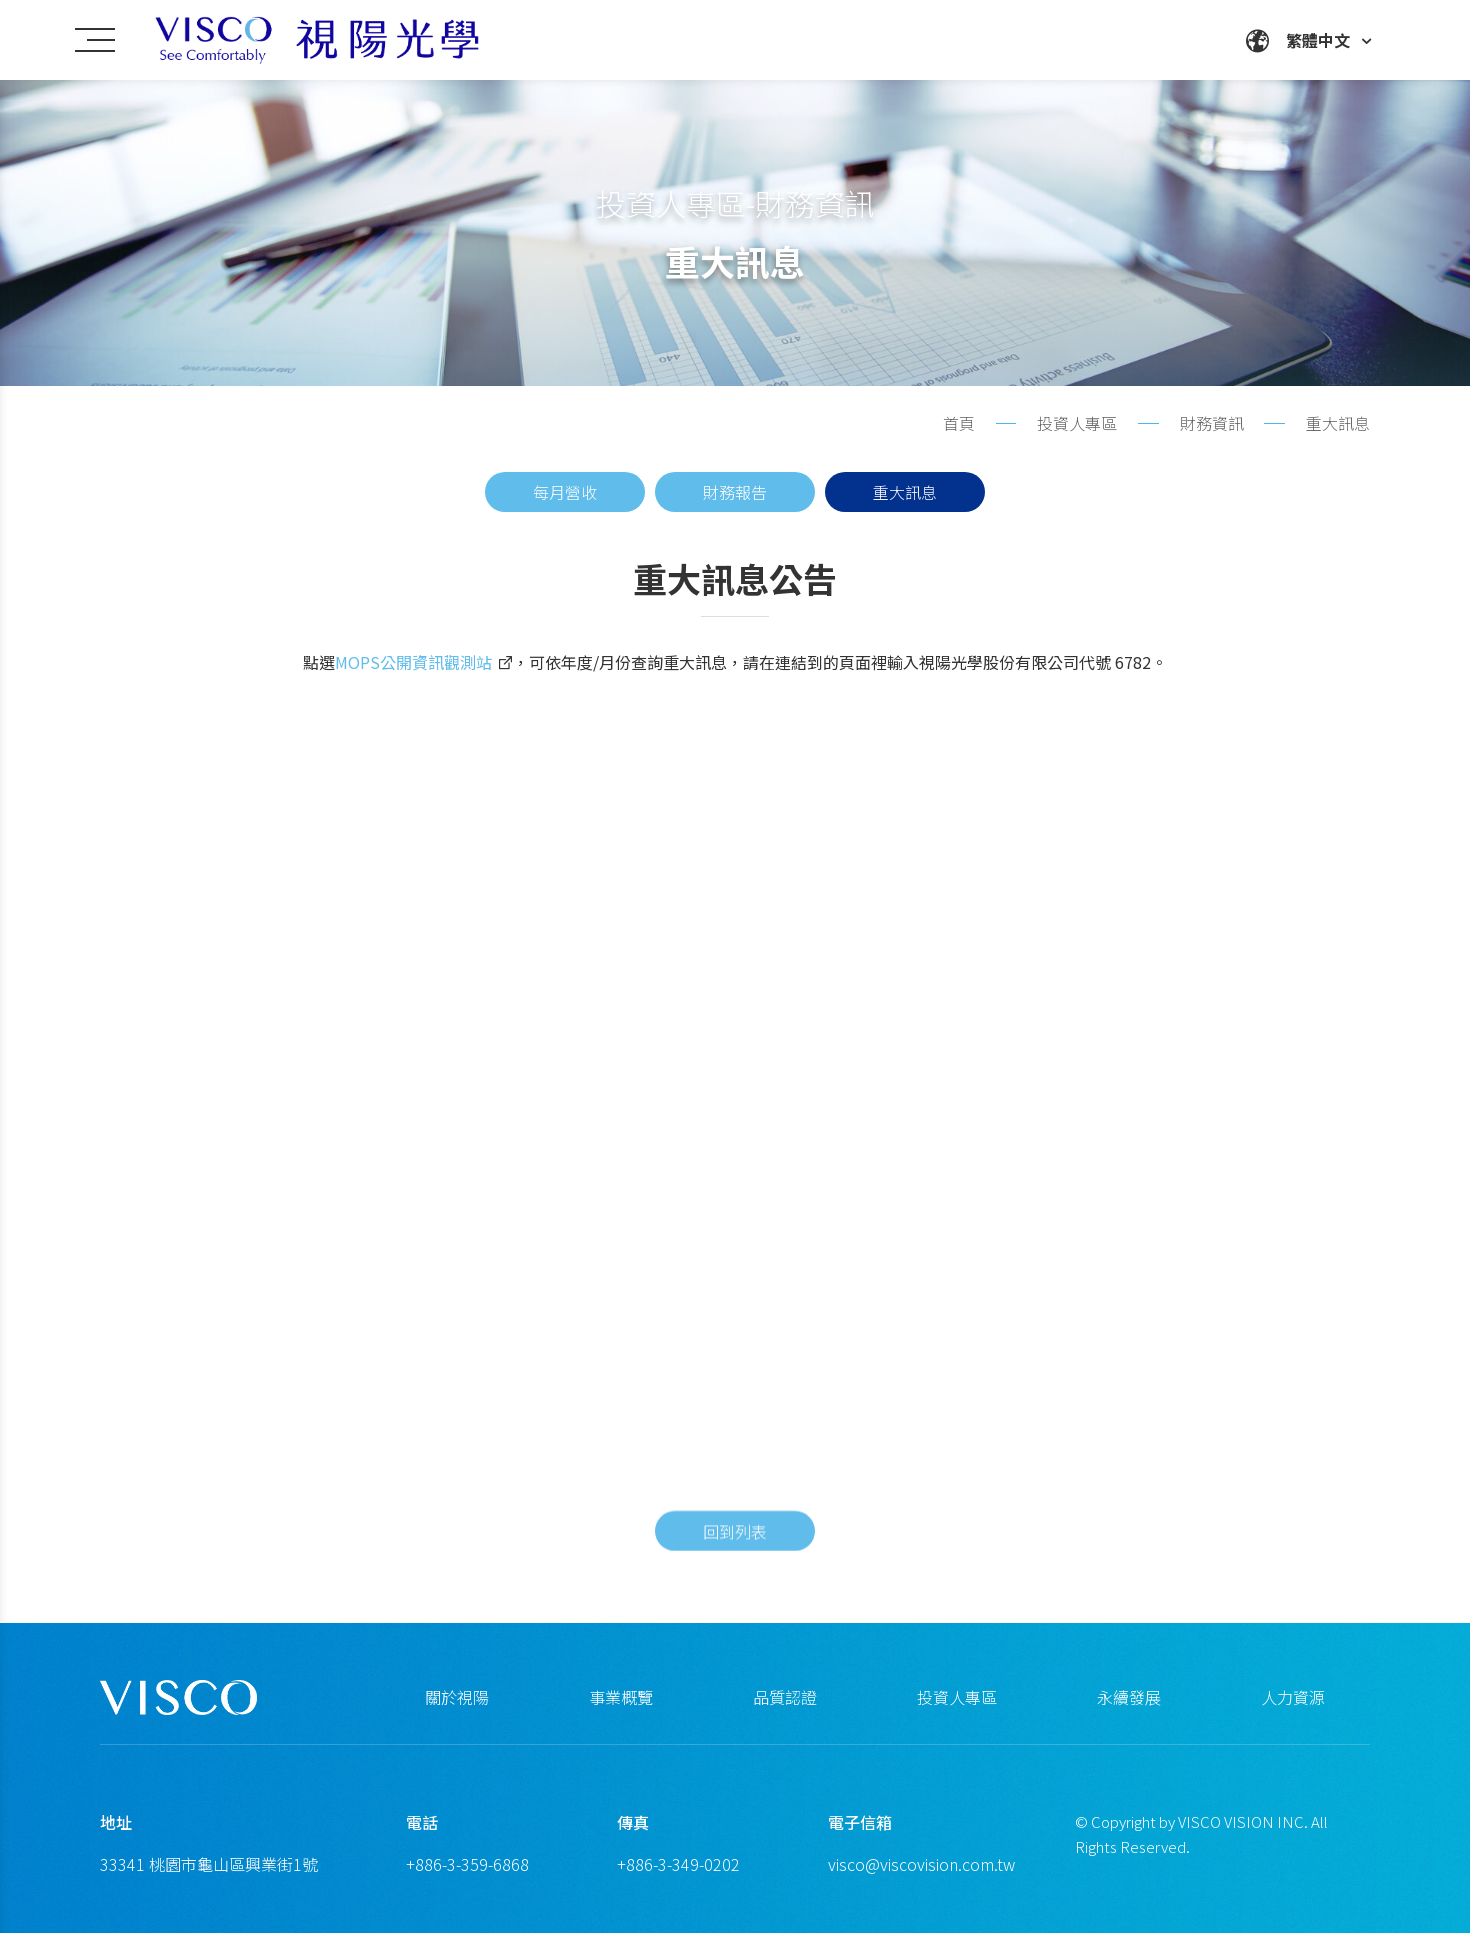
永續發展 (1129, 1697)
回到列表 (735, 1565)
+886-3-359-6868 (467, 1864)
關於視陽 (457, 1697)
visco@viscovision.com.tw (921, 1864)
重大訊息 (905, 492)
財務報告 (735, 492)
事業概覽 (621, 1697)
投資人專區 (957, 1697)
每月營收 (565, 492)
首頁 (959, 423)
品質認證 (785, 1697)
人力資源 (1293, 1697)
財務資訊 (1212, 423)
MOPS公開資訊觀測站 (413, 675)
